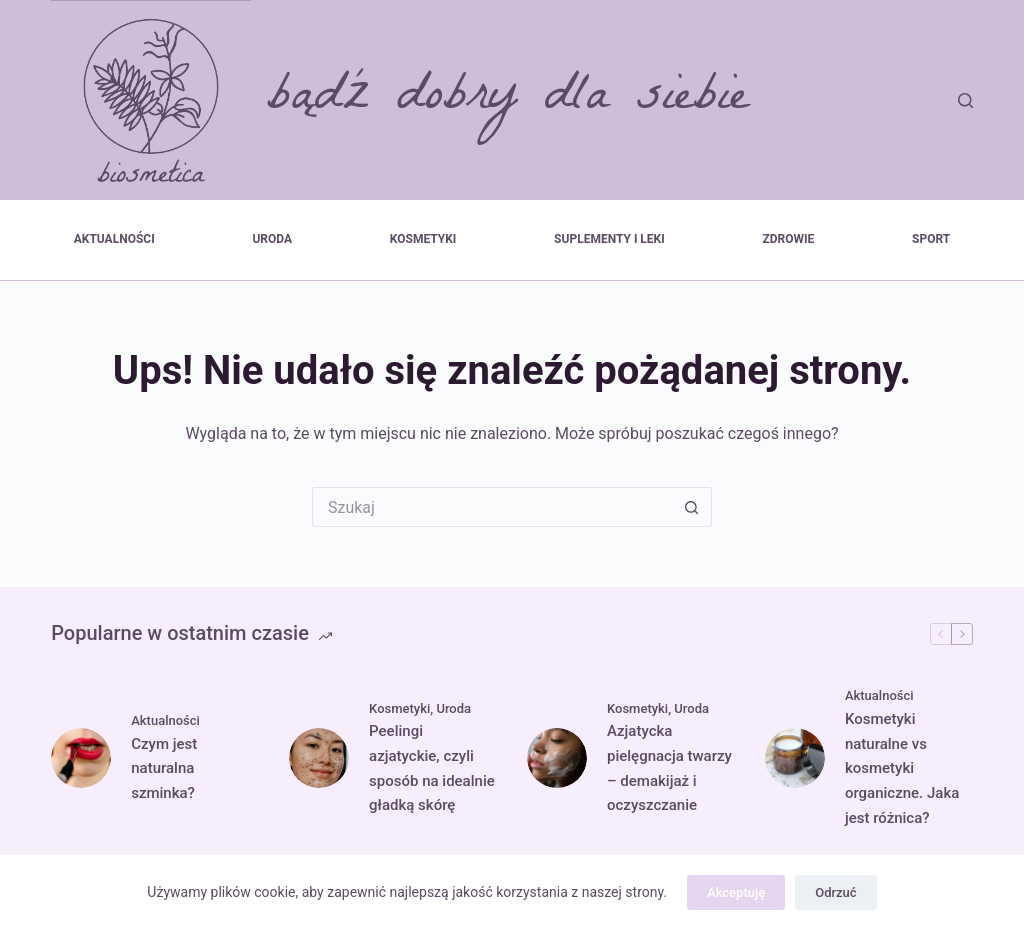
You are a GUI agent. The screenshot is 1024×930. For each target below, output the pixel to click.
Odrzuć (835, 892)
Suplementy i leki (609, 239)
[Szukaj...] (492, 507)
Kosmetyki (423, 239)
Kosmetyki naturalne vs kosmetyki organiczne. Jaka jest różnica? (902, 768)
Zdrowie (789, 239)
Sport (931, 239)
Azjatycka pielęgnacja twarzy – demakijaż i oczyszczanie (669, 768)
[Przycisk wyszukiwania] (692, 507)
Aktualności (114, 239)
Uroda (272, 239)
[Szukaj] (965, 100)
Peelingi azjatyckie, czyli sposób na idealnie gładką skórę (432, 768)
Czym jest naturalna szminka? (164, 769)
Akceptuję (736, 892)
